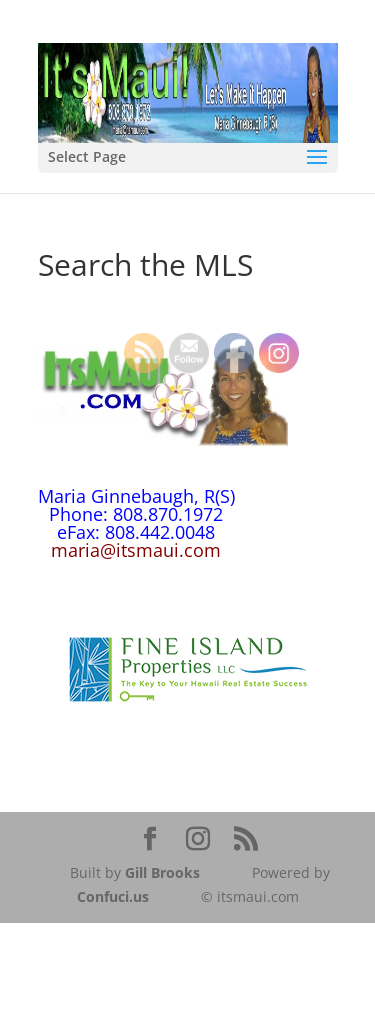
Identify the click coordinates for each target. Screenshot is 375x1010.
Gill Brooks (162, 872)
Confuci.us (113, 896)
